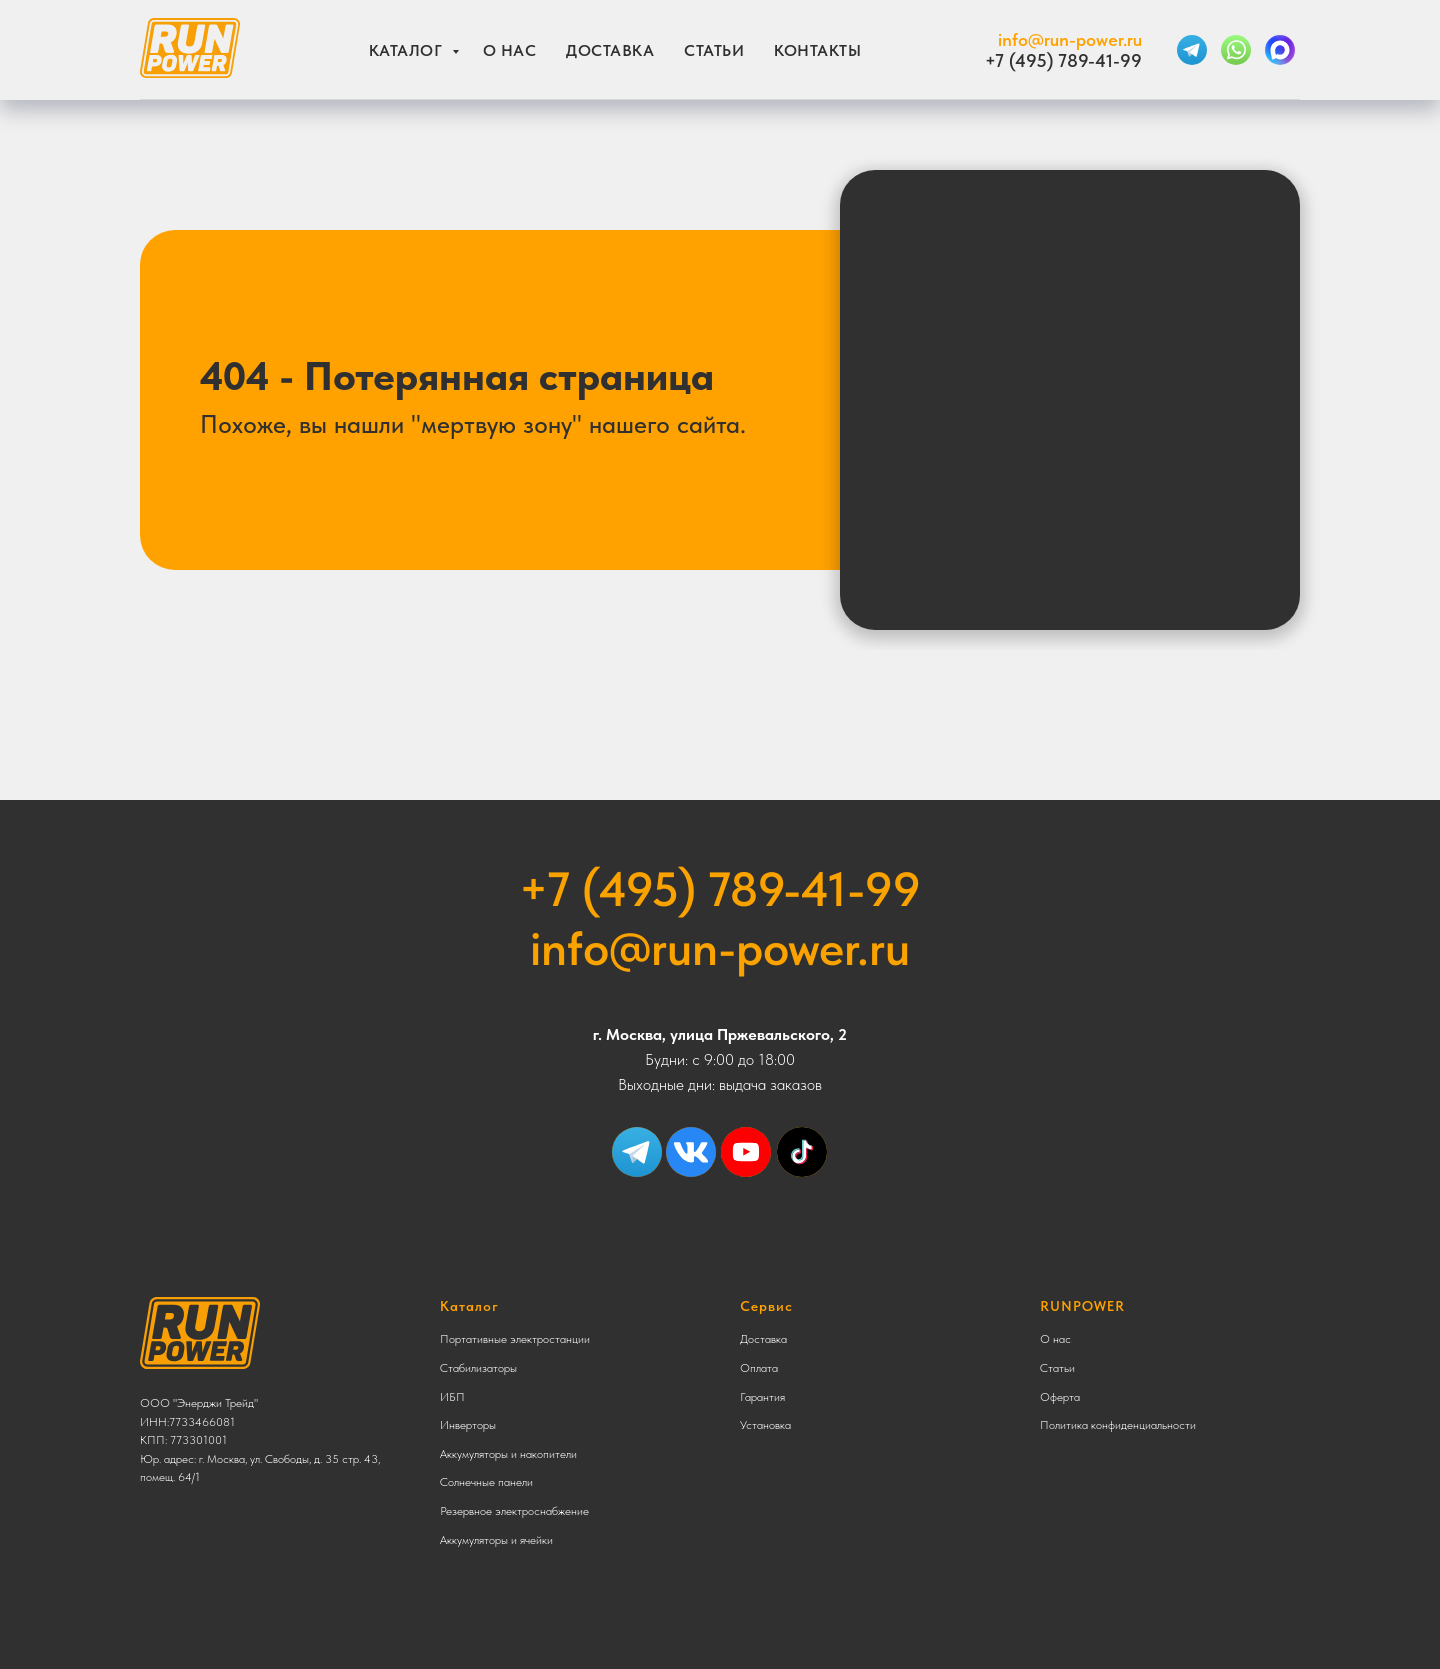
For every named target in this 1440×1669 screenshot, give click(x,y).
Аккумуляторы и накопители (508, 1454)
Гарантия (762, 1397)
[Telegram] (1192, 50)
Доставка (610, 50)
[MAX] (1280, 50)
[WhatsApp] (1236, 50)
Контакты (817, 50)
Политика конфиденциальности (1118, 1425)
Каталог (408, 50)
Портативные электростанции (515, 1339)
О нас (510, 50)
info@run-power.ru (1070, 39)
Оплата (759, 1368)
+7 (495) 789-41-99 (1063, 60)
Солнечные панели (486, 1482)
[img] (802, 1152)
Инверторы (468, 1425)
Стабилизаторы (478, 1368)
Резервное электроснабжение (514, 1511)
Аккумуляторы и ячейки (496, 1540)
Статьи (714, 50)
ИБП (452, 1397)
